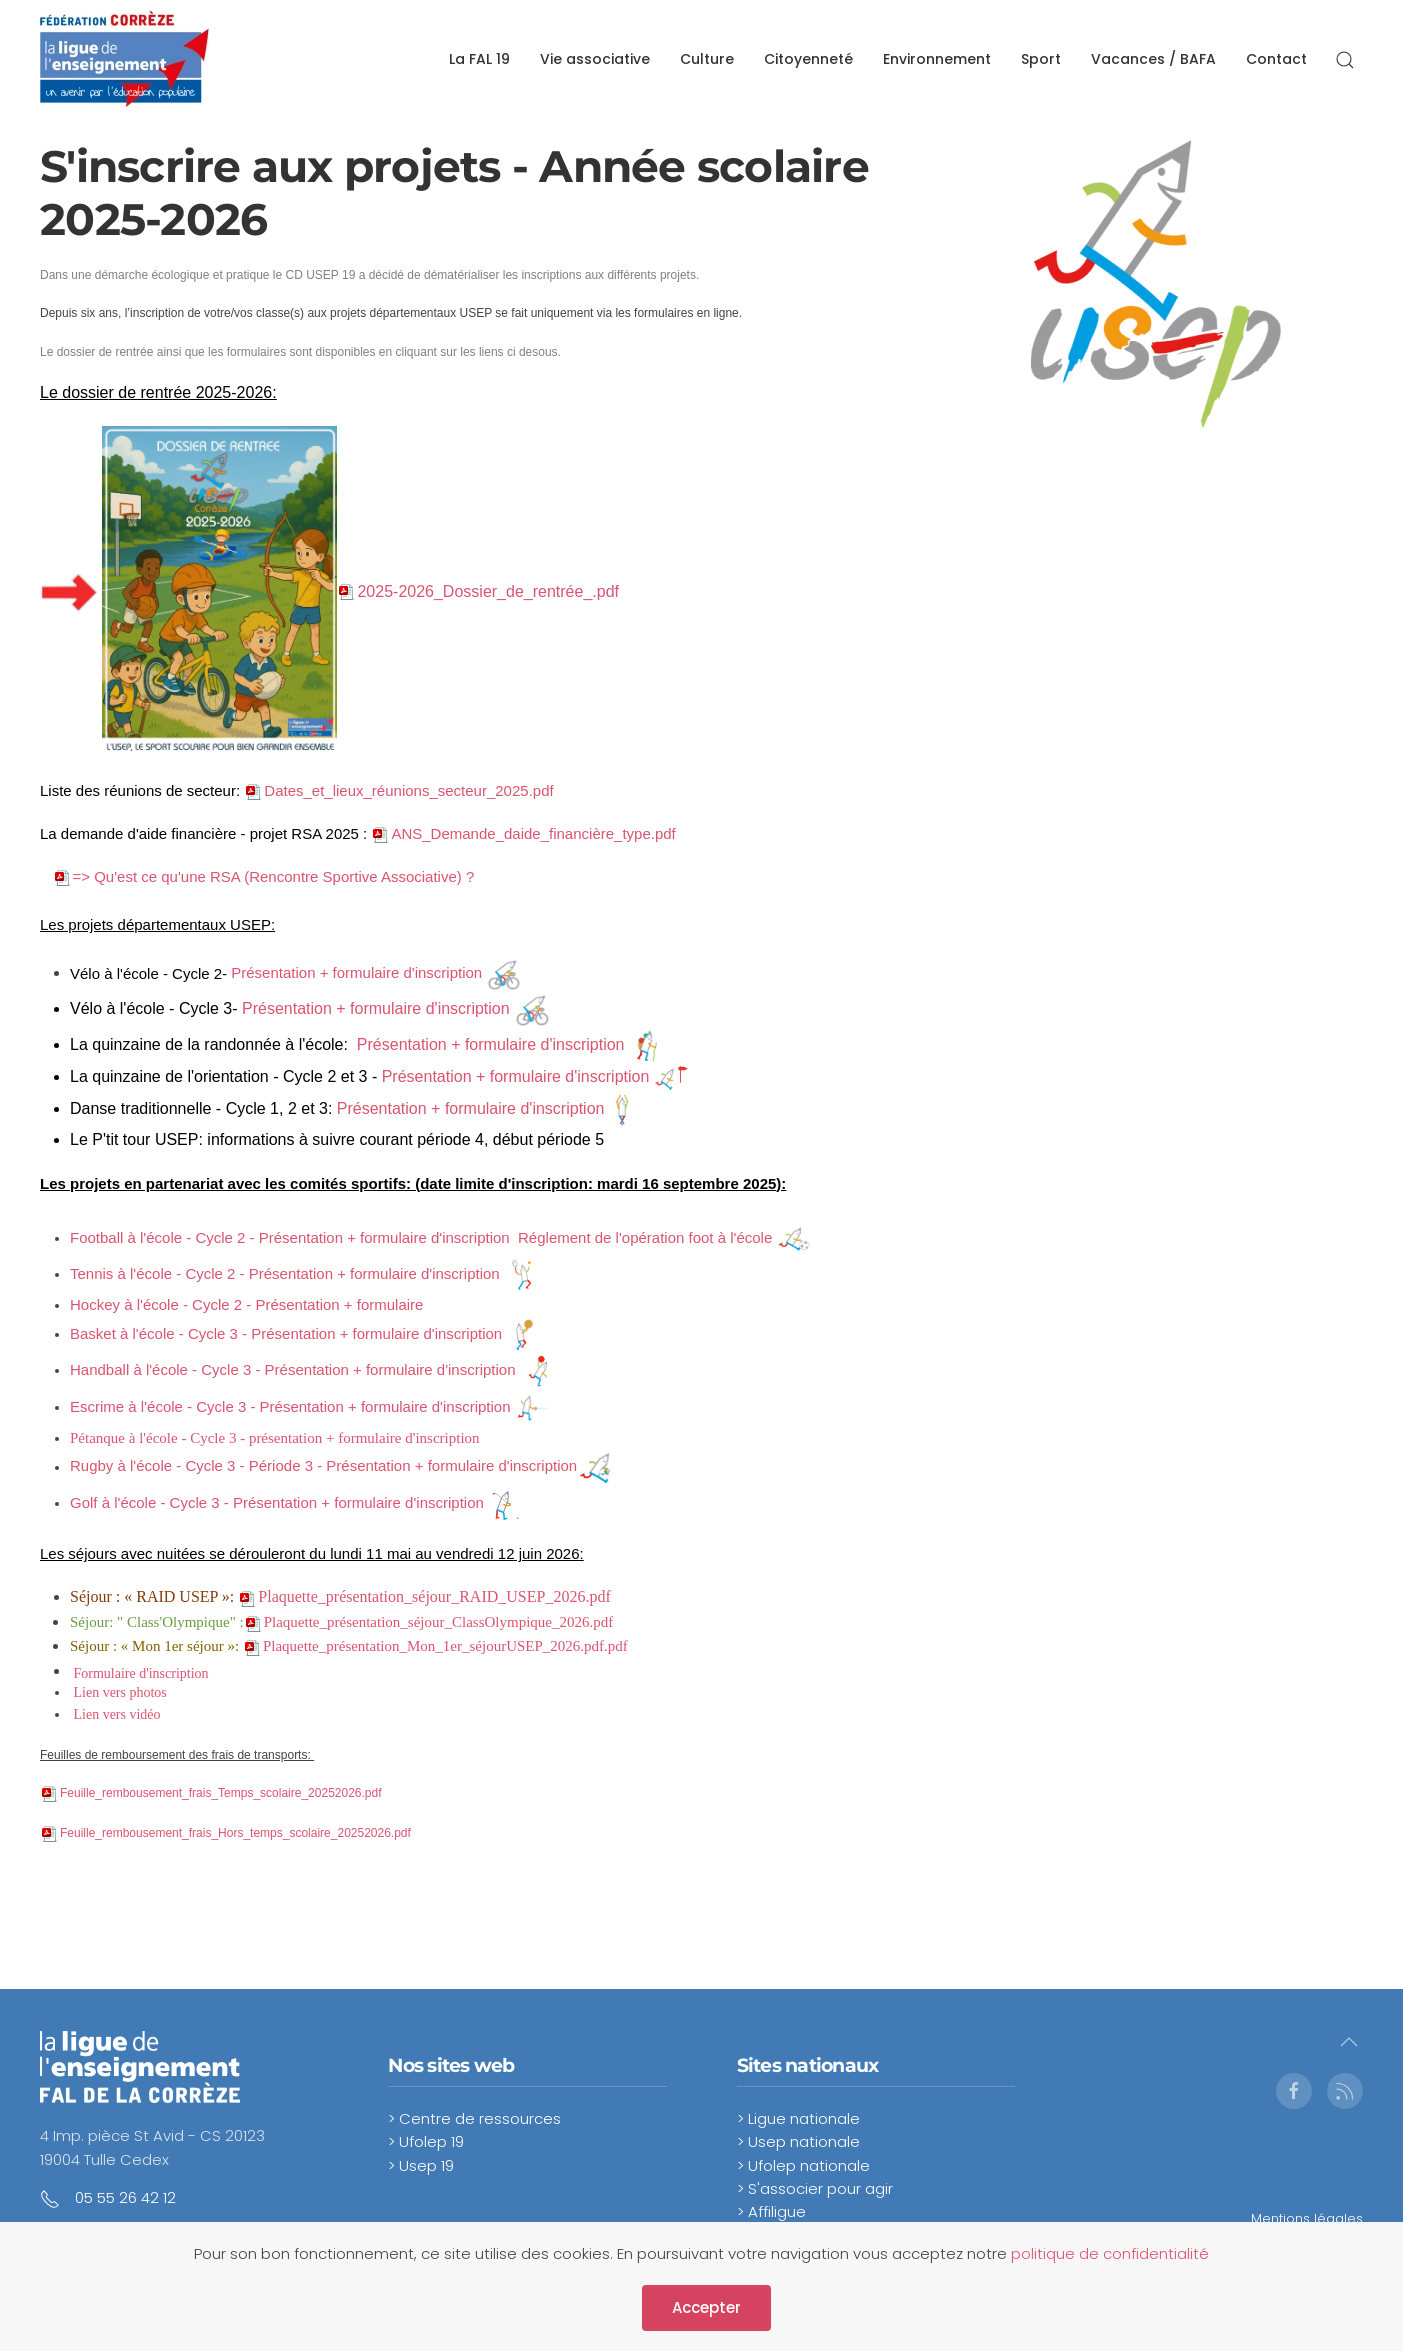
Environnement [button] (937, 59)
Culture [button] (707, 59)
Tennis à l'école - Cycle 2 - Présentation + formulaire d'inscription (285, 1273)
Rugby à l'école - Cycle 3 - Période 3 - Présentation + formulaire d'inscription (323, 1466)
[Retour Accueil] (124, 60)
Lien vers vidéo (117, 1714)
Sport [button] (1041, 59)
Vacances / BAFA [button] (1153, 59)
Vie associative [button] (595, 59)
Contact (1276, 59)
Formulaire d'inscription (141, 1673)
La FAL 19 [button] (479, 59)
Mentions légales (1307, 2218)
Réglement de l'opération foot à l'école (645, 1237)
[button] (1345, 60)
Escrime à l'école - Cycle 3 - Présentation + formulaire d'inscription (290, 1406)
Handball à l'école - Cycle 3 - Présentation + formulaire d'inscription (293, 1369)
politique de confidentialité (1110, 2253)
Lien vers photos (120, 1692)
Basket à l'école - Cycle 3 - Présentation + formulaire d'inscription (286, 1333)
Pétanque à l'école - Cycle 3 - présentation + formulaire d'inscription (275, 1438)
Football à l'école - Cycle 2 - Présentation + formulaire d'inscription (290, 1237)
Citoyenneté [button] (808, 59)
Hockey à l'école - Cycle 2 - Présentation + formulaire (249, 1304)
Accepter (706, 2307)
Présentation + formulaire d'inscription (356, 972)
